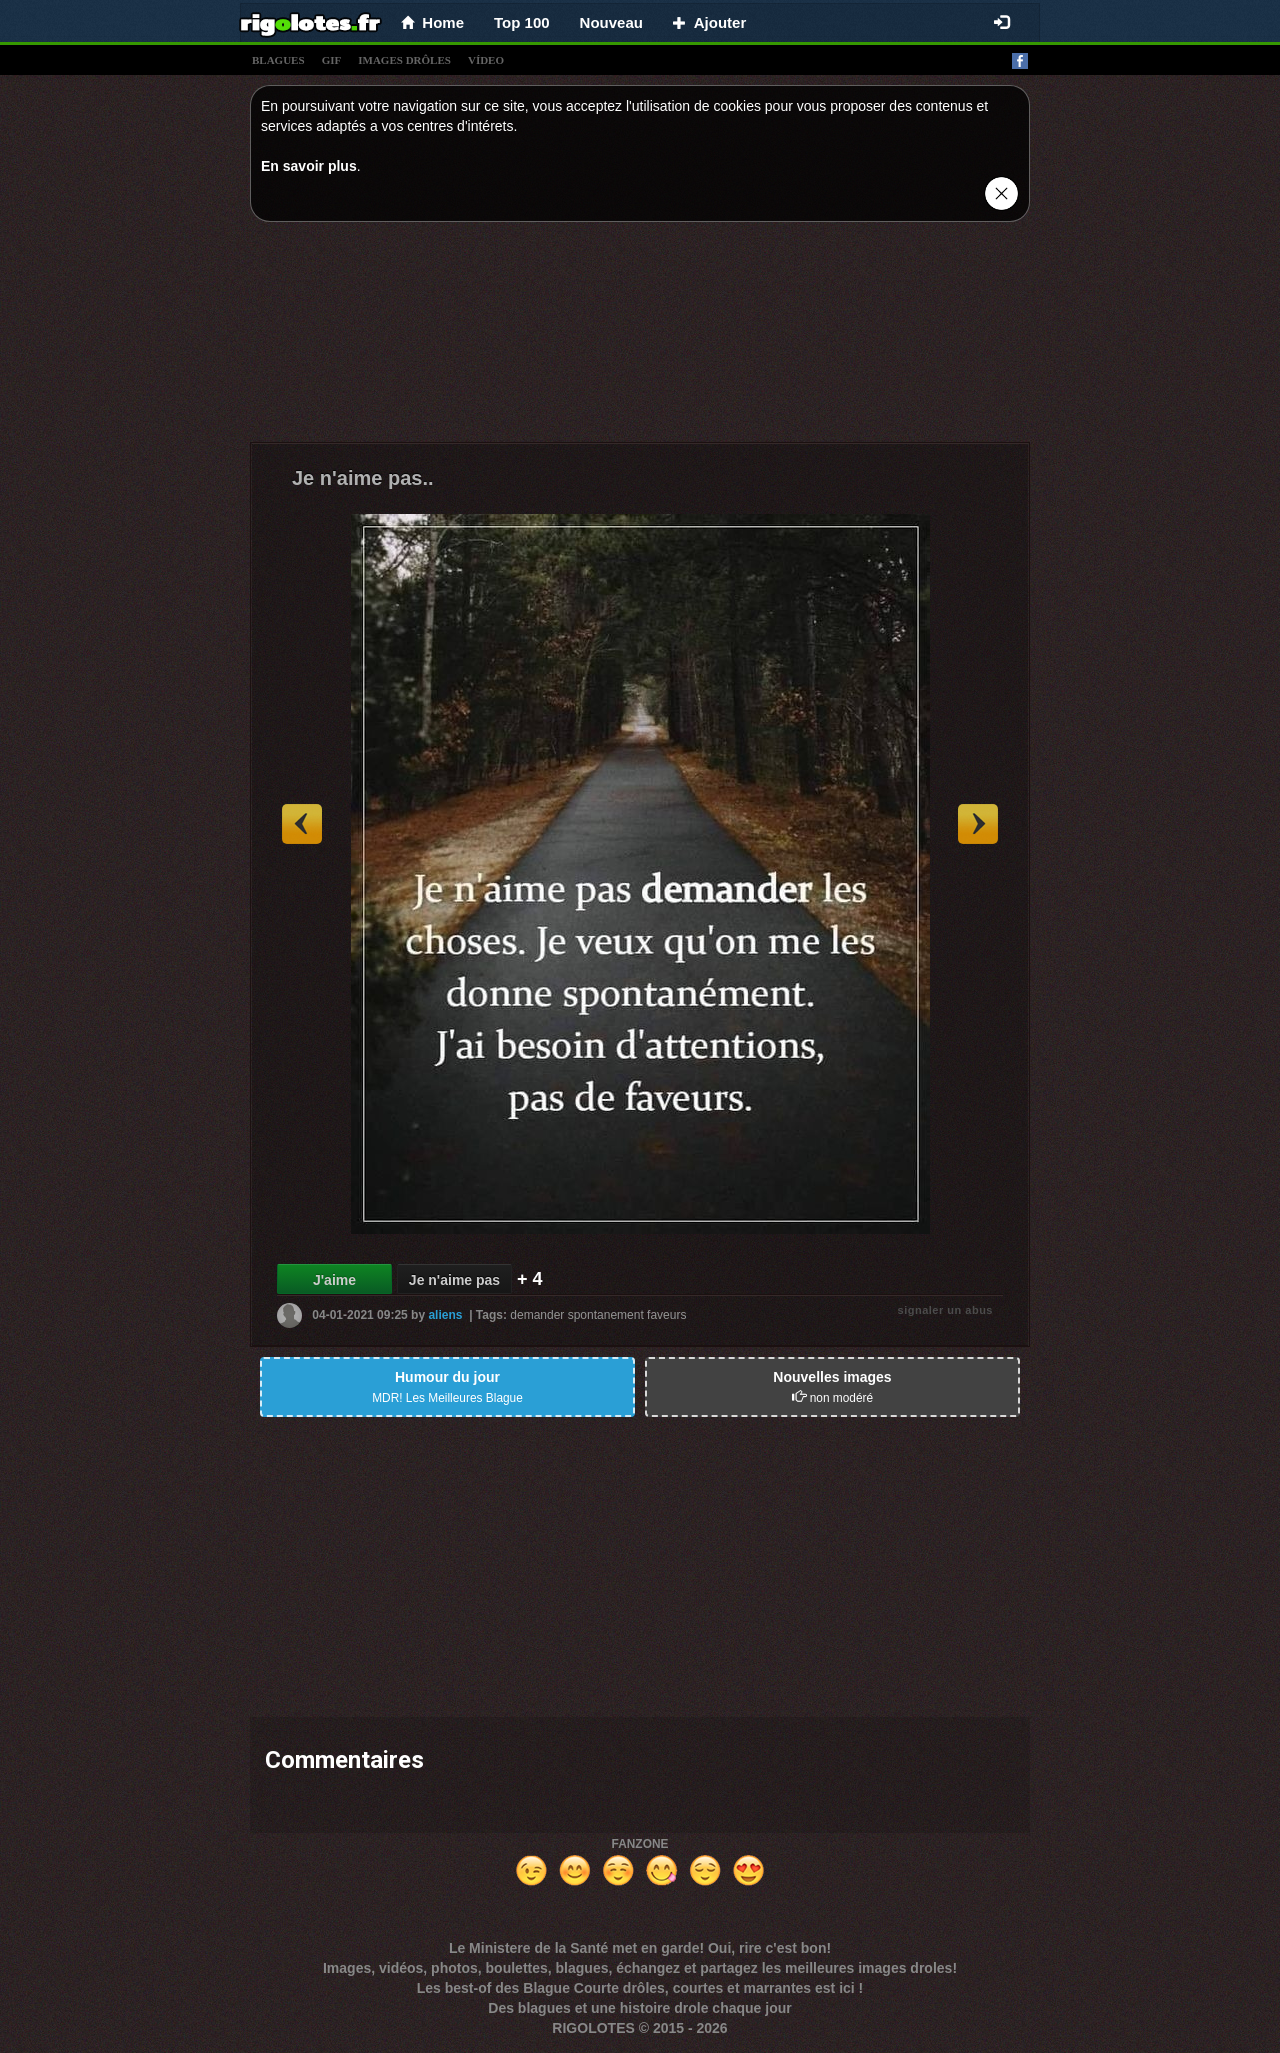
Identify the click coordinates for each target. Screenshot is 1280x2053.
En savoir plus (309, 166)
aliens (445, 1315)
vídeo (486, 60)
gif (332, 60)
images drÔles (404, 60)
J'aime (334, 1280)
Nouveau (611, 22)
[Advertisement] (640, 337)
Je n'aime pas (454, 1280)
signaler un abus (945, 1310)
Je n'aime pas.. (363, 478)
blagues (278, 60)
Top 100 (522, 22)
